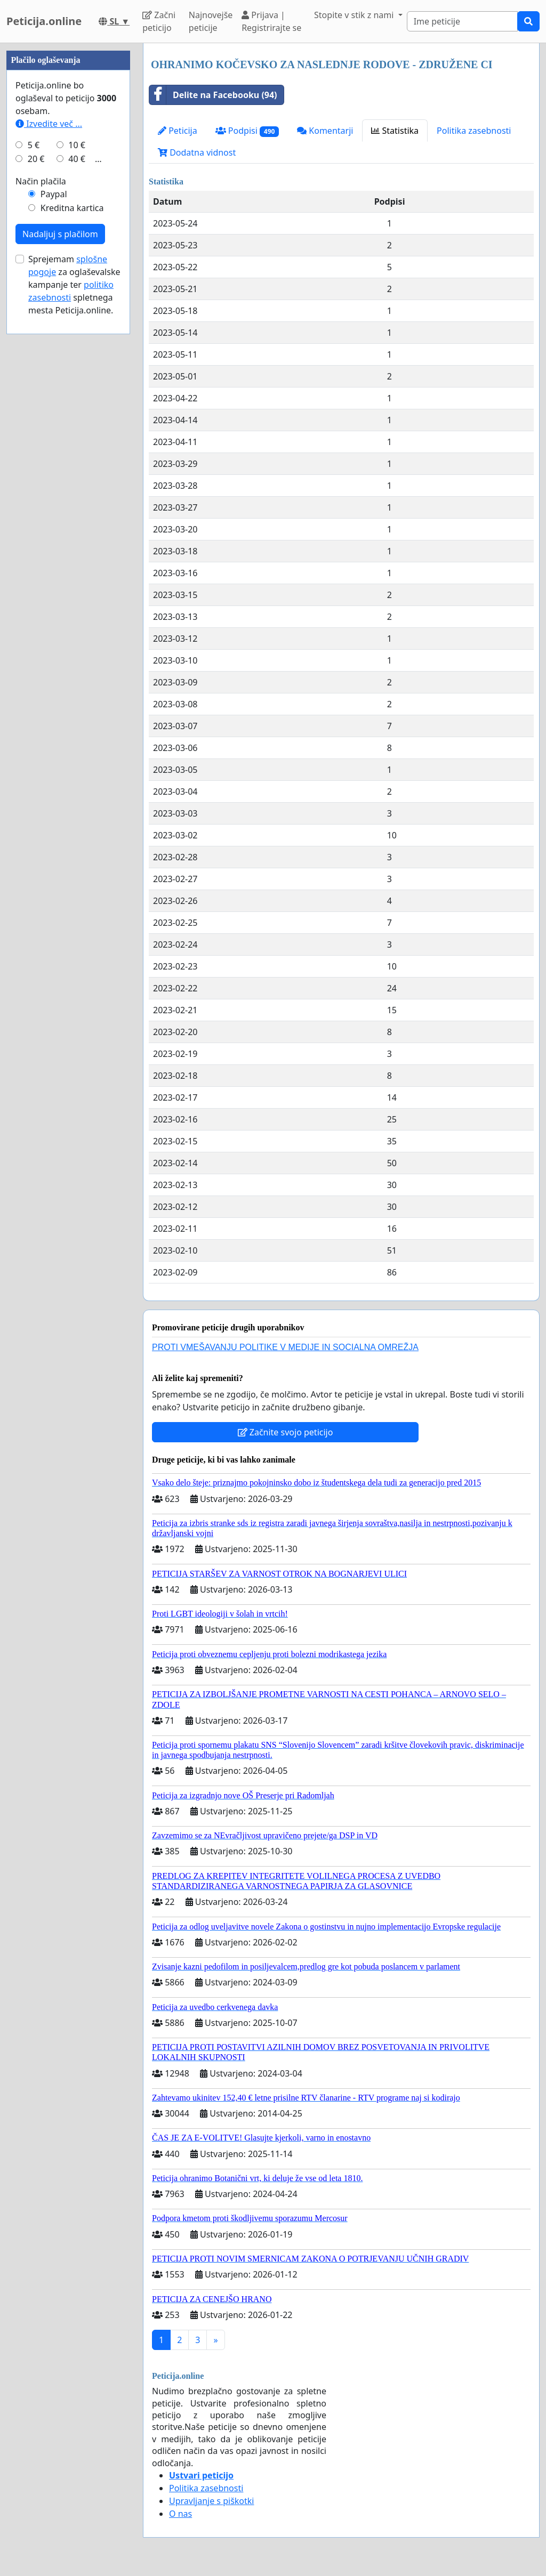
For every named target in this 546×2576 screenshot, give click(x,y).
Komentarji (325, 130)
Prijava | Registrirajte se (271, 21)
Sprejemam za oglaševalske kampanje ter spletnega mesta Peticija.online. (74, 604)
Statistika (395, 130)
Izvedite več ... (48, 443)
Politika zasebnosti (474, 130)
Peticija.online (44, 21)
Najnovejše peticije (210, 21)
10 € (76, 465)
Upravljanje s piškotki (211, 2501)
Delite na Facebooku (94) (213, 94)
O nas (180, 2514)
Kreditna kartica (72, 528)
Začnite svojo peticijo (285, 1432)
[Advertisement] (68, 203)
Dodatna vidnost (197, 152)
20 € (36, 478)
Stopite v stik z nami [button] (355, 15)
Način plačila (40, 501)
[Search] (462, 21)
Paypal (54, 514)
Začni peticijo (158, 21)
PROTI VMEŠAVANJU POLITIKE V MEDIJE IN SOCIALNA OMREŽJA (285, 1347)
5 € (33, 465)
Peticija (177, 130)
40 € (76, 478)
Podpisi (247, 131)
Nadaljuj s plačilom (60, 554)
